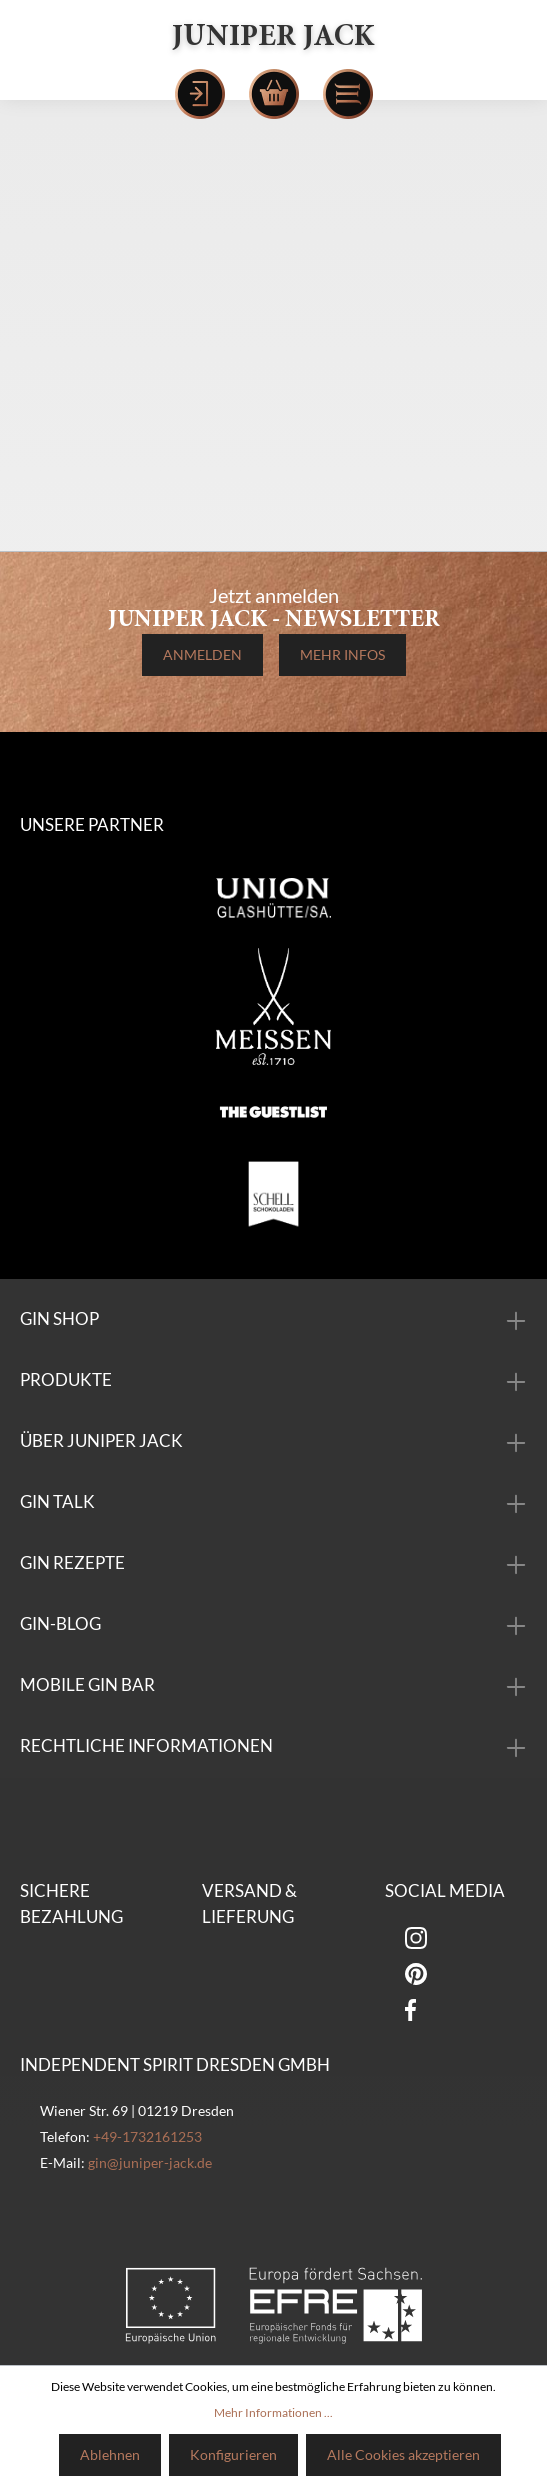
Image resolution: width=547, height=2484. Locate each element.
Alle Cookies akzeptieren (403, 2454)
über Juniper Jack (101, 1440)
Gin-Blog (60, 1623)
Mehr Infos (342, 654)
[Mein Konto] (200, 94)
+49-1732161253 (147, 2136)
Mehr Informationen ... (273, 2412)
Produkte (66, 1379)
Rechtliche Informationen (146, 1745)
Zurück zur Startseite (274, 508)
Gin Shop (59, 1318)
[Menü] (348, 94)
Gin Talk (57, 1501)
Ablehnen (110, 2454)
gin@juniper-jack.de (150, 2162)
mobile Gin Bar (87, 1684)
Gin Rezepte (72, 1562)
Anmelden (202, 654)
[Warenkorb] (274, 94)
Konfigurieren (233, 2454)
